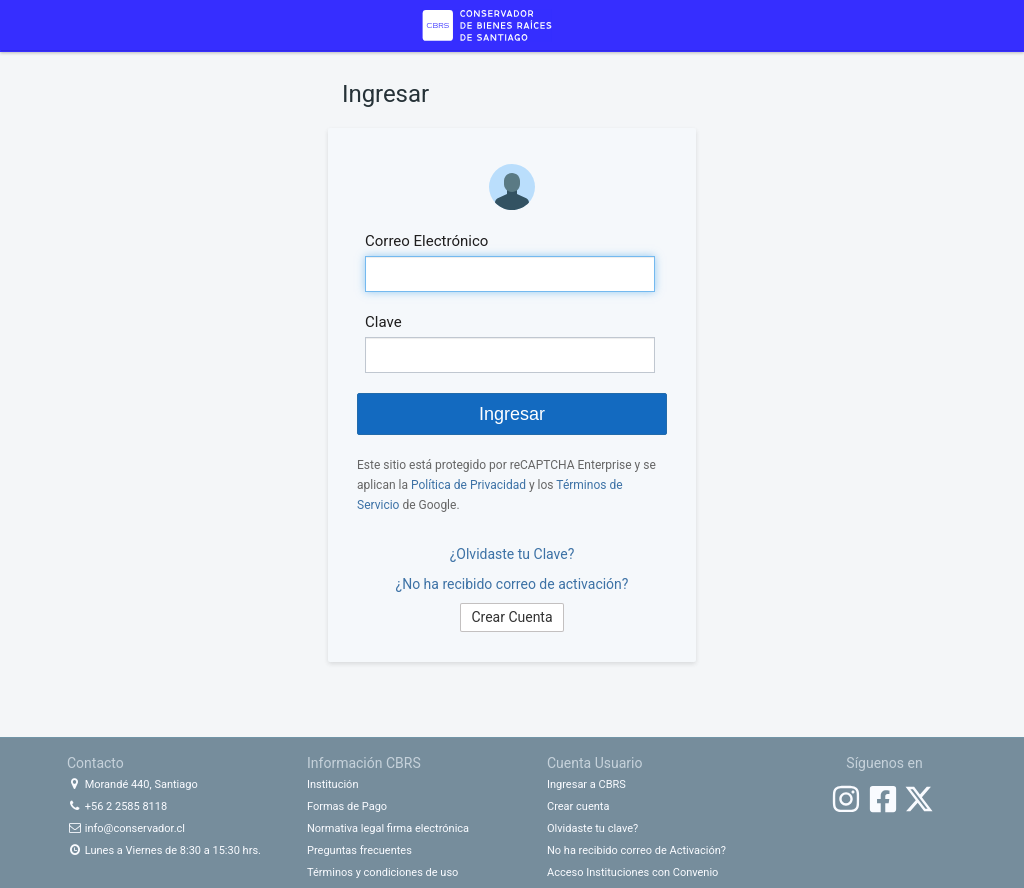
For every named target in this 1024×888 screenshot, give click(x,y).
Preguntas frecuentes (359, 850)
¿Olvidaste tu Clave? (512, 554)
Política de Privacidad (468, 485)
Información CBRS (364, 763)
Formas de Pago (347, 806)
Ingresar (512, 414)
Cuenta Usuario (594, 763)
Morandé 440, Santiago (132, 784)
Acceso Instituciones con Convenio (632, 872)
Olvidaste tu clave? (592, 828)
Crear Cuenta (511, 617)
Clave (383, 322)
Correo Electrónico (426, 241)
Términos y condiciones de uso (382, 872)
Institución (332, 784)
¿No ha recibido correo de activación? (512, 584)
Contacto (95, 763)
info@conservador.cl (126, 828)
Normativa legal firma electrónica (388, 828)
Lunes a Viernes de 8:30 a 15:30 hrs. (164, 850)
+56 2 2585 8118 (117, 806)
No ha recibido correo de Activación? (636, 850)
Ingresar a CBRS (586, 784)
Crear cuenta (578, 806)
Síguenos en (884, 763)
